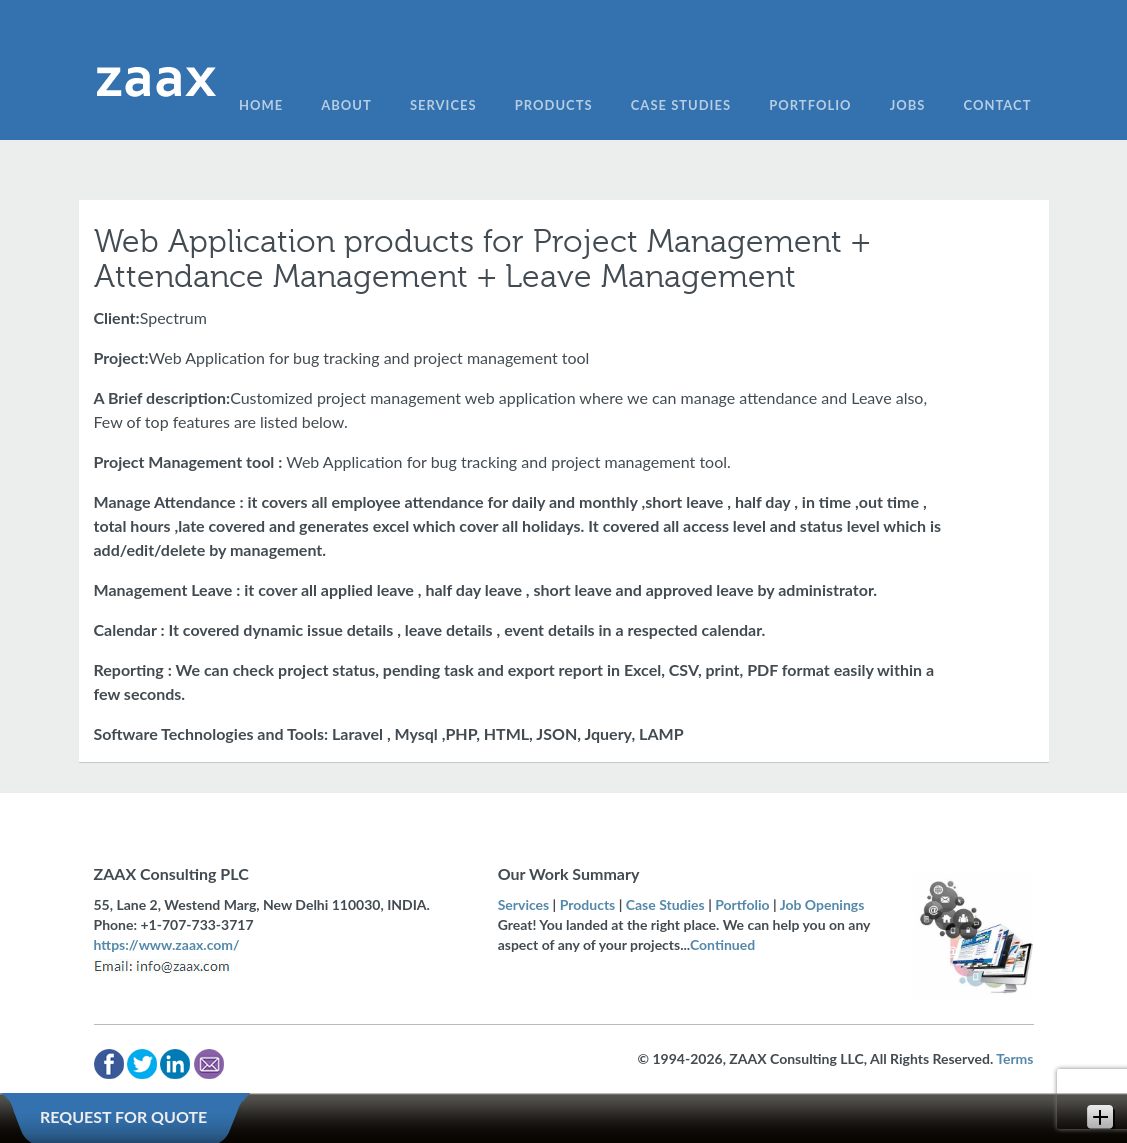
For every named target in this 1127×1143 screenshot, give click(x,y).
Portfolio (742, 904)
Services (524, 904)
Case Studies (665, 904)
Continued (722, 944)
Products (588, 904)
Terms (1014, 1058)
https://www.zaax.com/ (167, 944)
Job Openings (822, 904)
